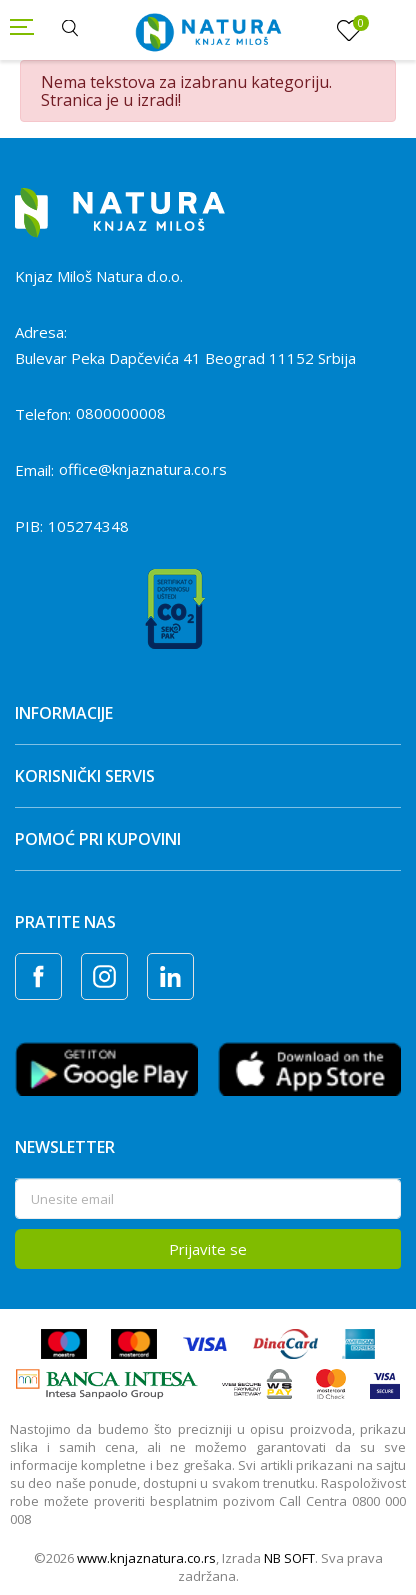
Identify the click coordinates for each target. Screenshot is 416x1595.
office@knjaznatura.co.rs (143, 469)
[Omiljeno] (349, 31)
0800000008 (121, 413)
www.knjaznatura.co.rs (146, 1558)
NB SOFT (289, 1558)
